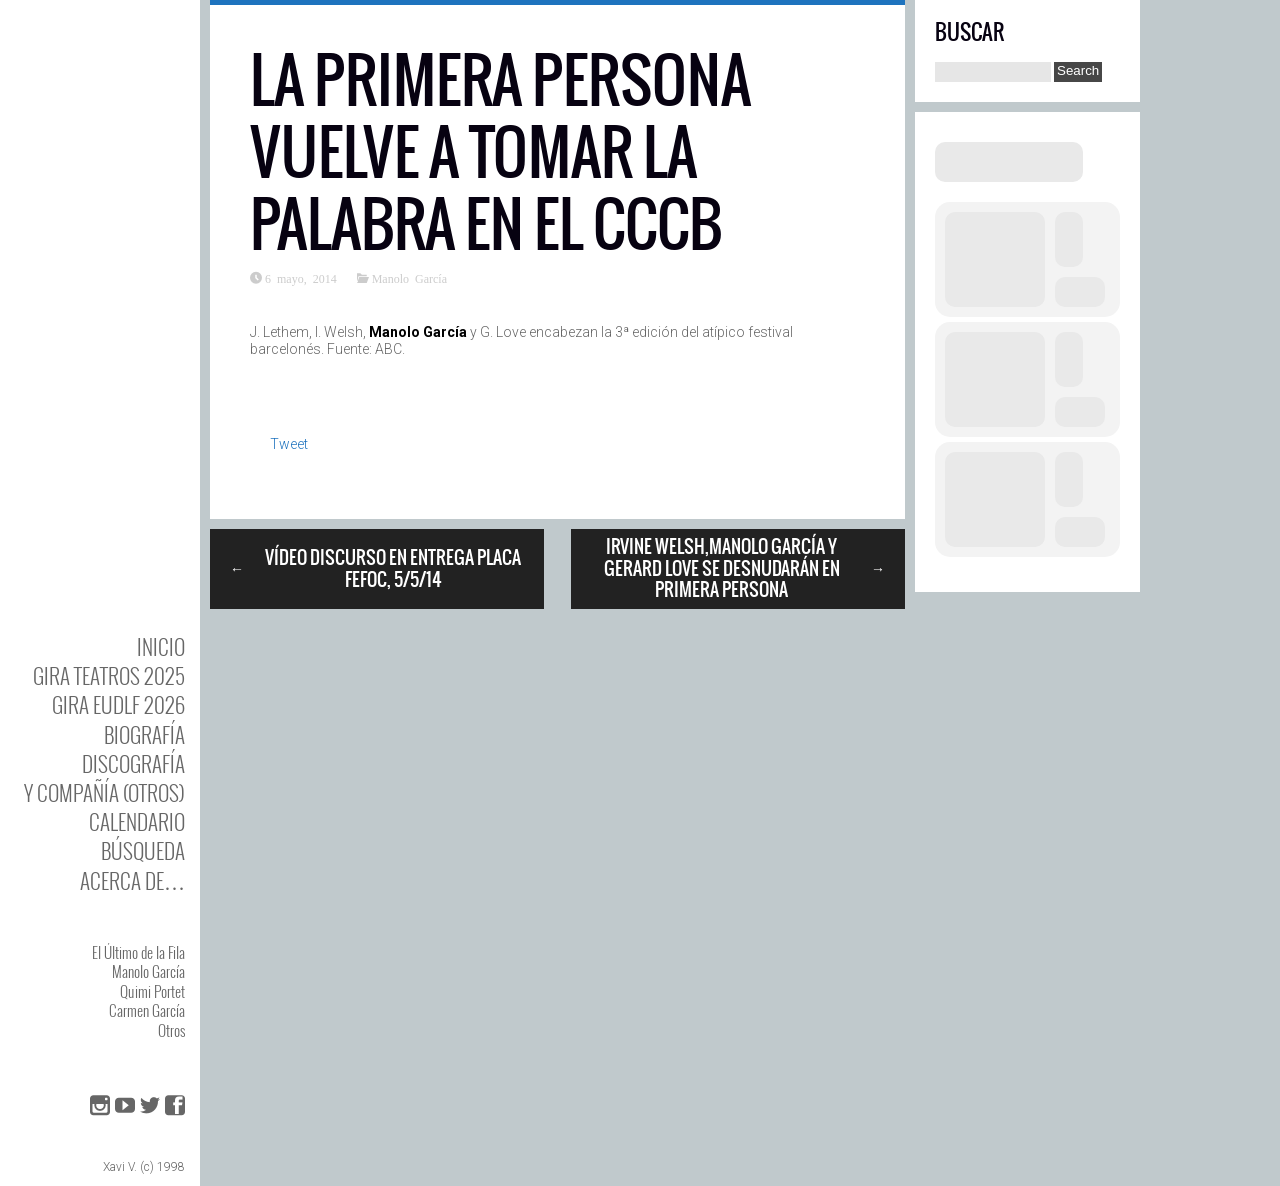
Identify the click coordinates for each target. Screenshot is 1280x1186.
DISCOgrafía (133, 763)
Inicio (161, 646)
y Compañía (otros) (104, 792)
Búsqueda (143, 850)
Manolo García (148, 971)
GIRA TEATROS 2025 (109, 675)
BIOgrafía (144, 734)
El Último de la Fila (138, 952)
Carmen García (147, 1010)
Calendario (137, 821)
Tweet (289, 444)
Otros (171, 1030)
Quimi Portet (152, 991)
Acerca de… (132, 880)
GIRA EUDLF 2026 (118, 704)
